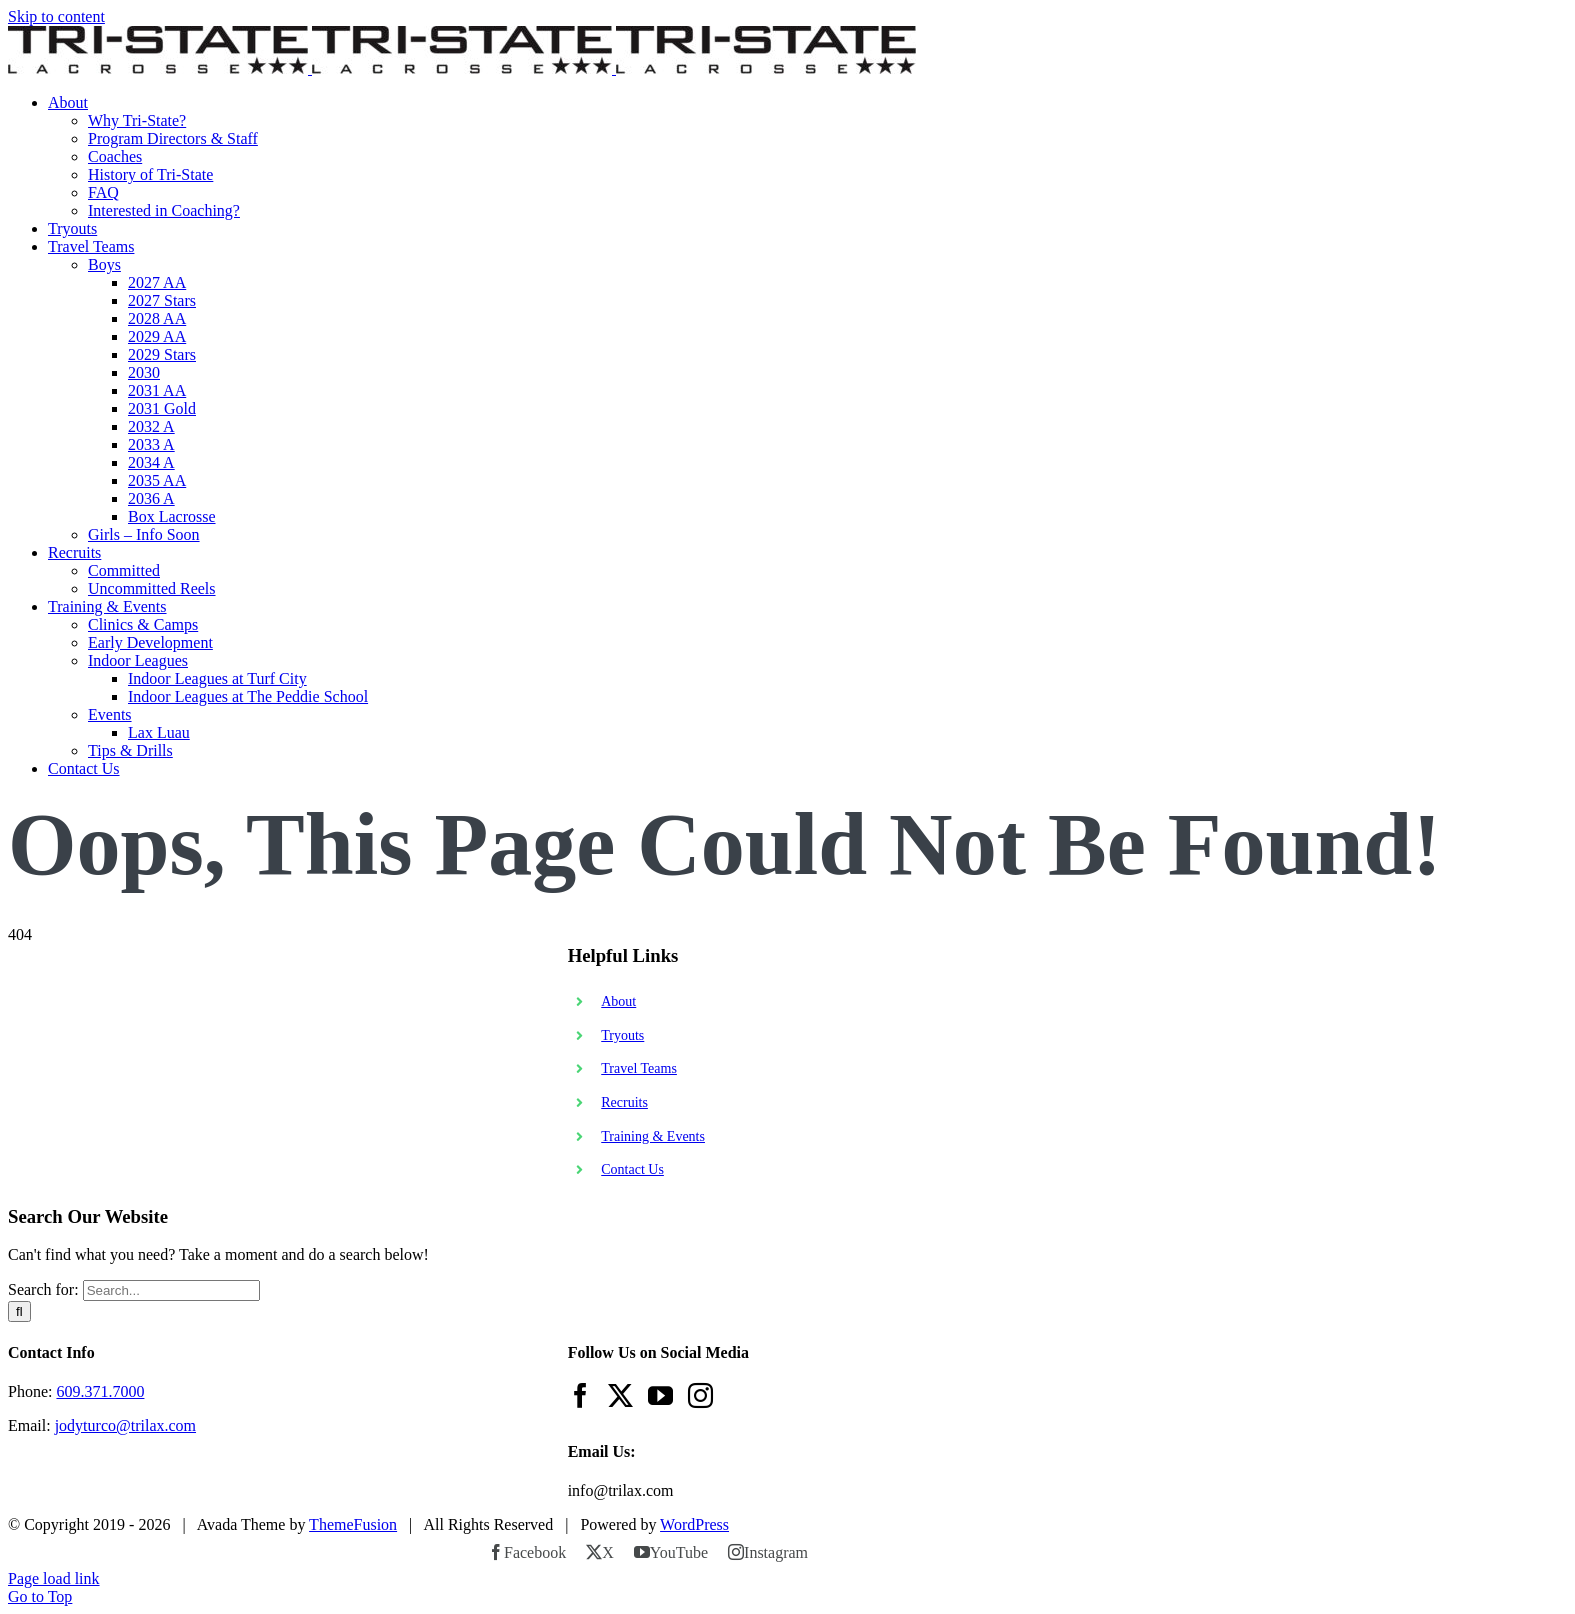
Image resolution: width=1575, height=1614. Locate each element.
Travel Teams (639, 1068)
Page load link (54, 1578)
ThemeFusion (353, 1524)
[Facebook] (580, 1395)
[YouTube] (660, 1395)
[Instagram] (700, 1395)
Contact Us (632, 1169)
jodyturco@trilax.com (125, 1425)
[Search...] (171, 1290)
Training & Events (653, 1136)
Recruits (624, 1102)
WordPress (694, 1524)
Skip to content (56, 16)
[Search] (19, 1311)
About (618, 1001)
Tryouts (622, 1035)
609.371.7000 (100, 1391)
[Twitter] (620, 1395)
